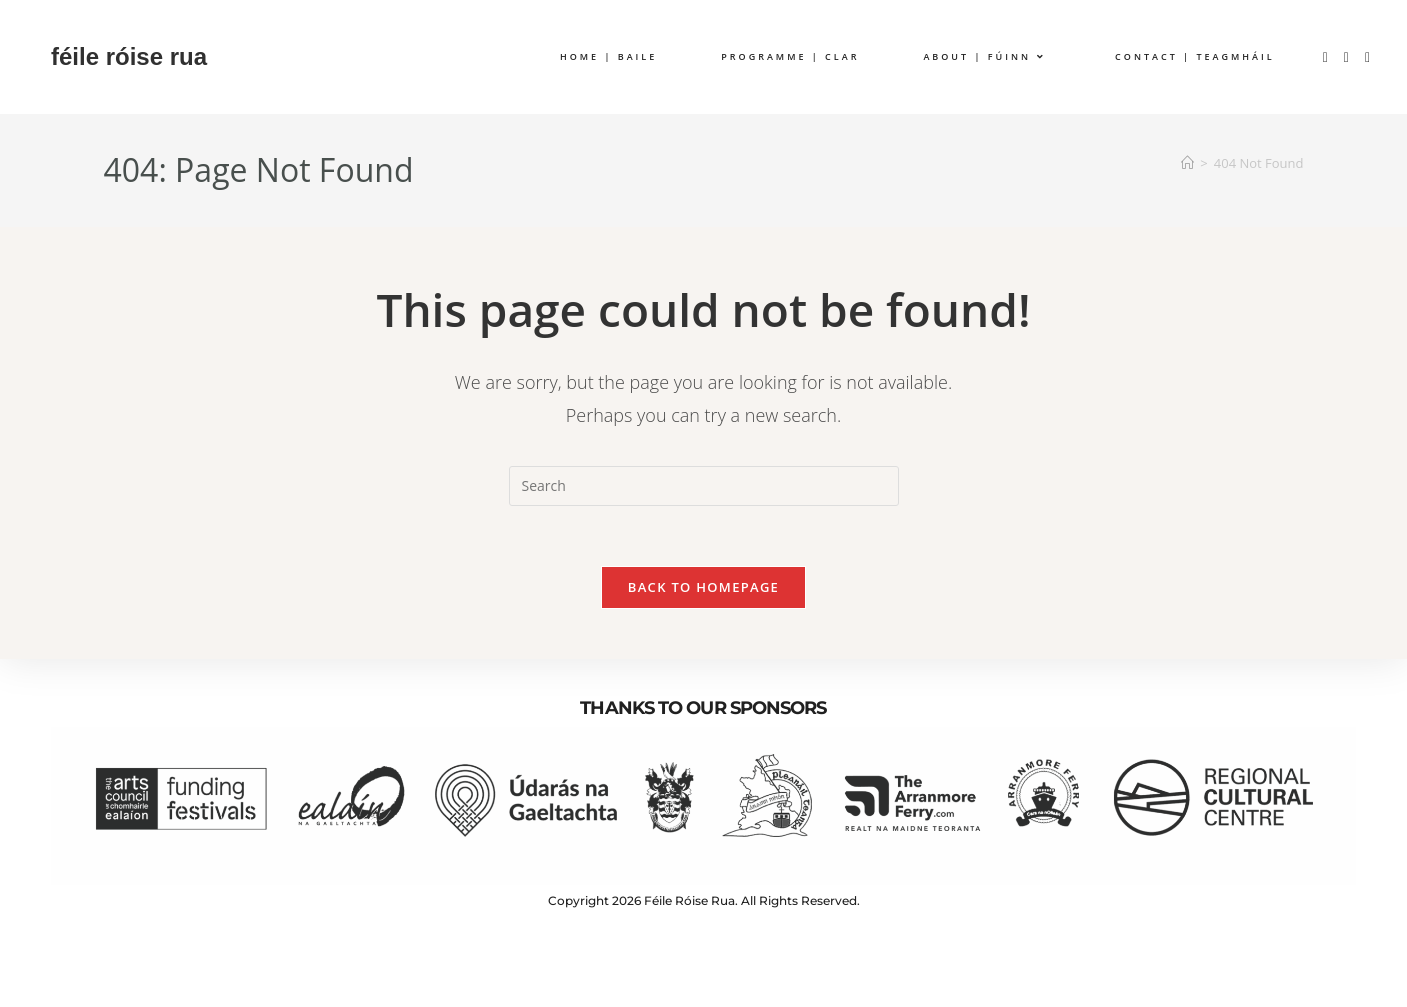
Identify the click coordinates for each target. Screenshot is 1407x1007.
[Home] (1187, 163)
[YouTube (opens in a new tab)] (1367, 57)
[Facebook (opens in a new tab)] (1325, 57)
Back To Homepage (703, 587)
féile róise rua (129, 56)
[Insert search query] (704, 486)
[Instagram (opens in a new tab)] (1346, 57)
